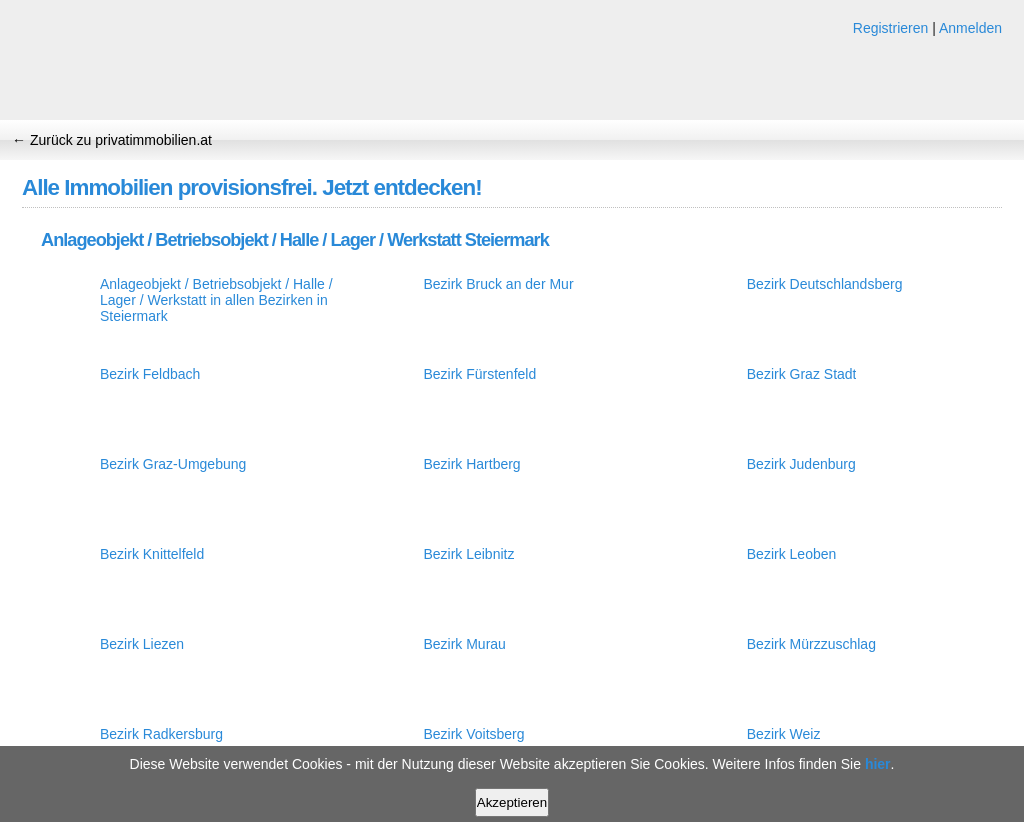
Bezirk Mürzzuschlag (811, 644)
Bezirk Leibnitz (468, 554)
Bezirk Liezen (142, 644)
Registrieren (890, 28)
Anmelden (970, 28)
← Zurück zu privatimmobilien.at (112, 140)
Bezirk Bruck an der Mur (498, 284)
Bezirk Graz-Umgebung (173, 464)
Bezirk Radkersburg (161, 734)
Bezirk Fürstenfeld (479, 374)
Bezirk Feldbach (150, 374)
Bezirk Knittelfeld (152, 554)
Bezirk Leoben (792, 554)
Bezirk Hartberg (471, 464)
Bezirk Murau (464, 644)
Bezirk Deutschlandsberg (825, 284)
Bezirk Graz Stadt (802, 374)
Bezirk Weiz (784, 734)
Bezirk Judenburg (801, 464)
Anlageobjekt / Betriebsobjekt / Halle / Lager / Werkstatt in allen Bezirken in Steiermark (216, 300)
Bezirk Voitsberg (473, 734)
